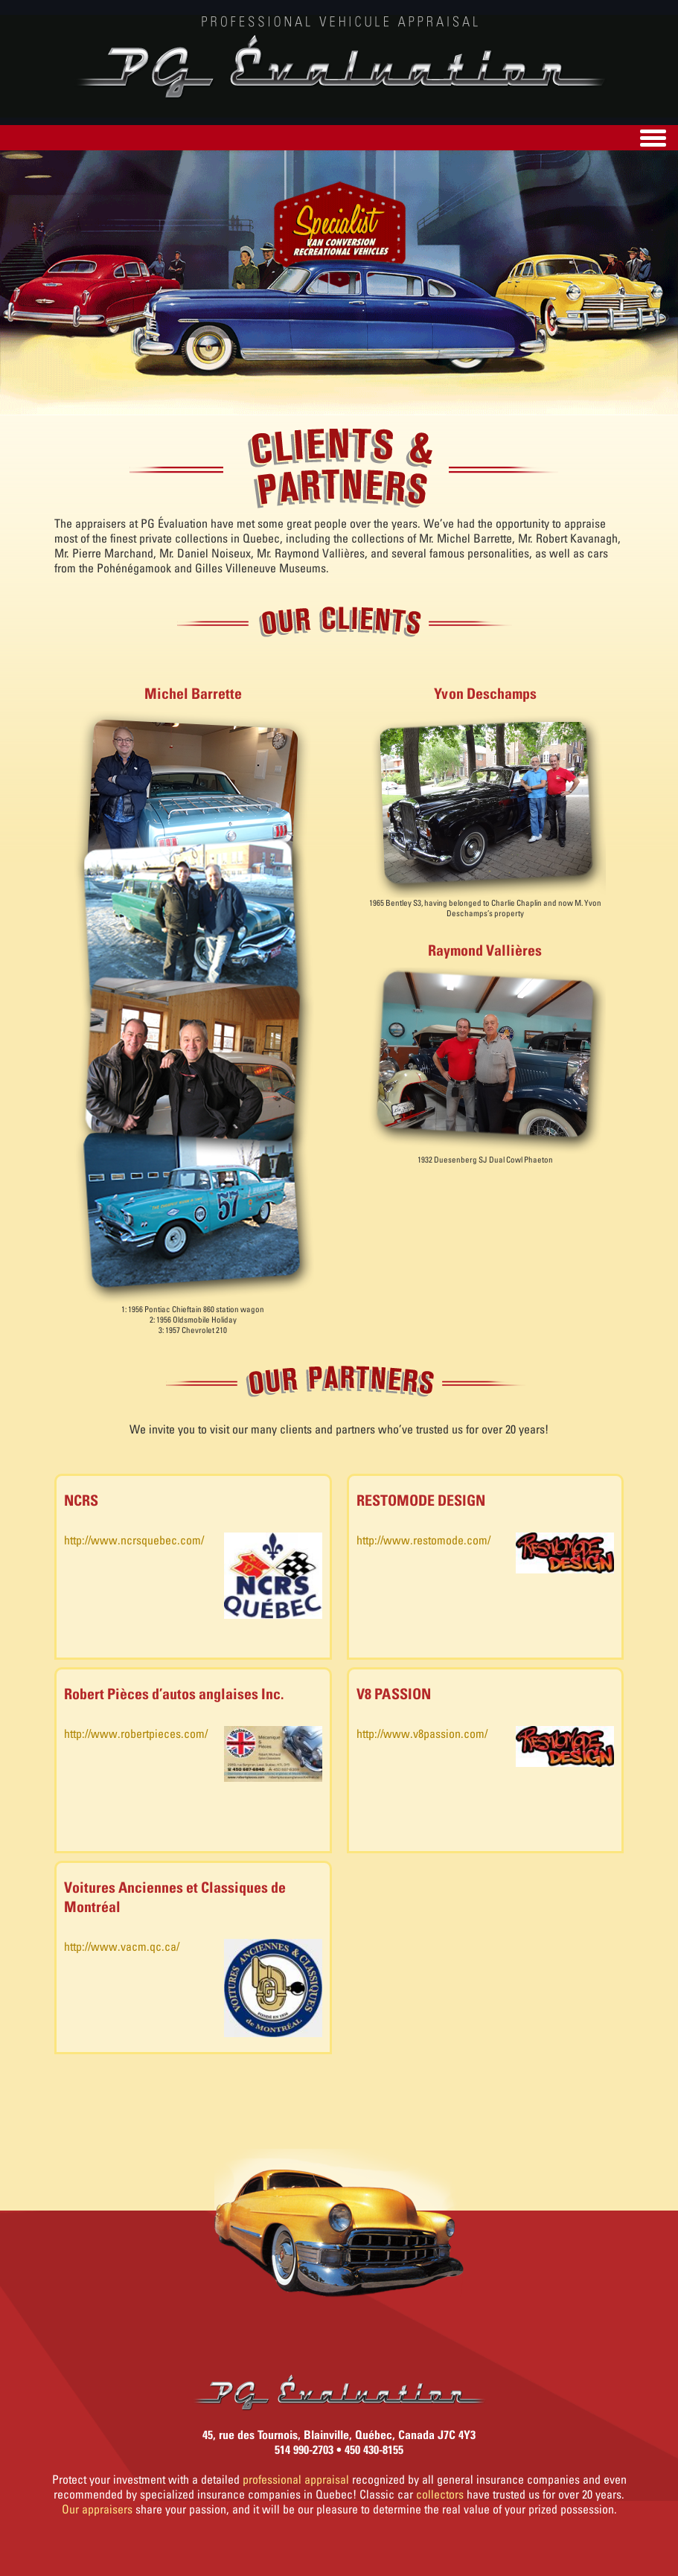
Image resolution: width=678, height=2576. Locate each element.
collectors (440, 2494)
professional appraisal (296, 2479)
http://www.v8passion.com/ (421, 1733)
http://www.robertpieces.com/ (136, 1733)
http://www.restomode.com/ (423, 1540)
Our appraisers (97, 2509)
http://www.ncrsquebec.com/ (134, 1540)
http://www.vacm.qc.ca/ (121, 1946)
